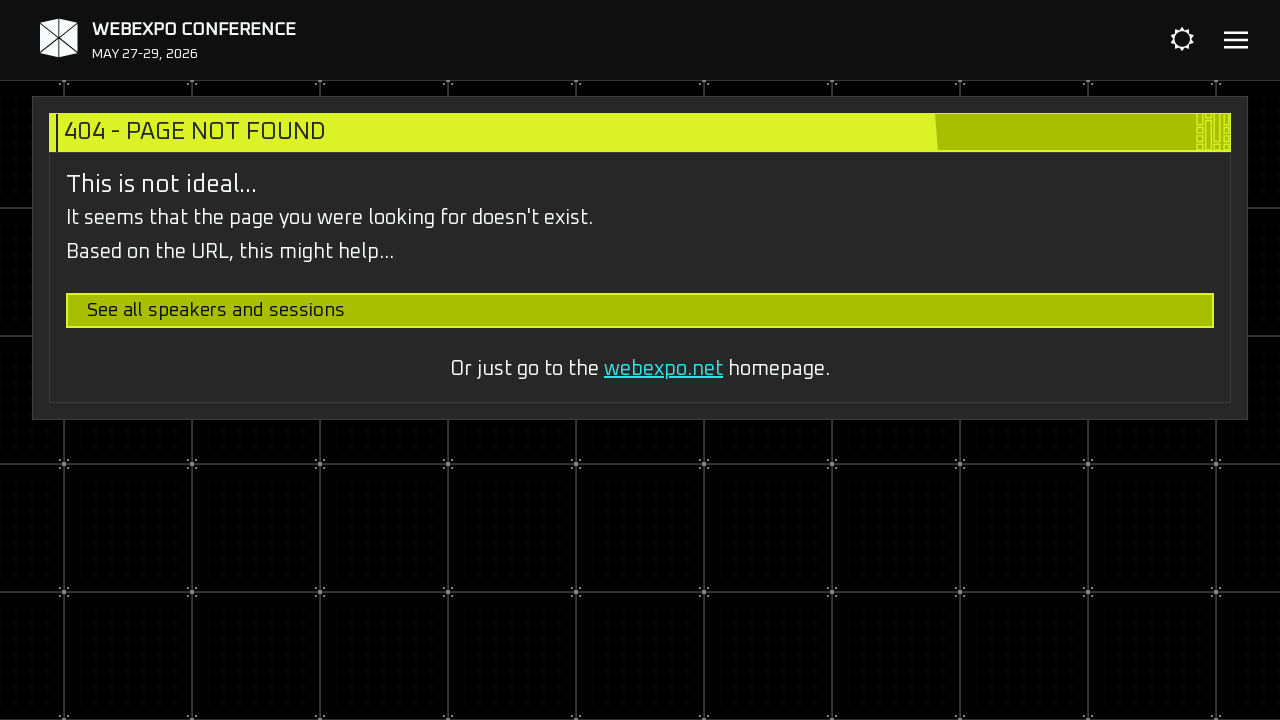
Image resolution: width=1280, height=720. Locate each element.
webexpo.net (663, 369)
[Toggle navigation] (1236, 40)
